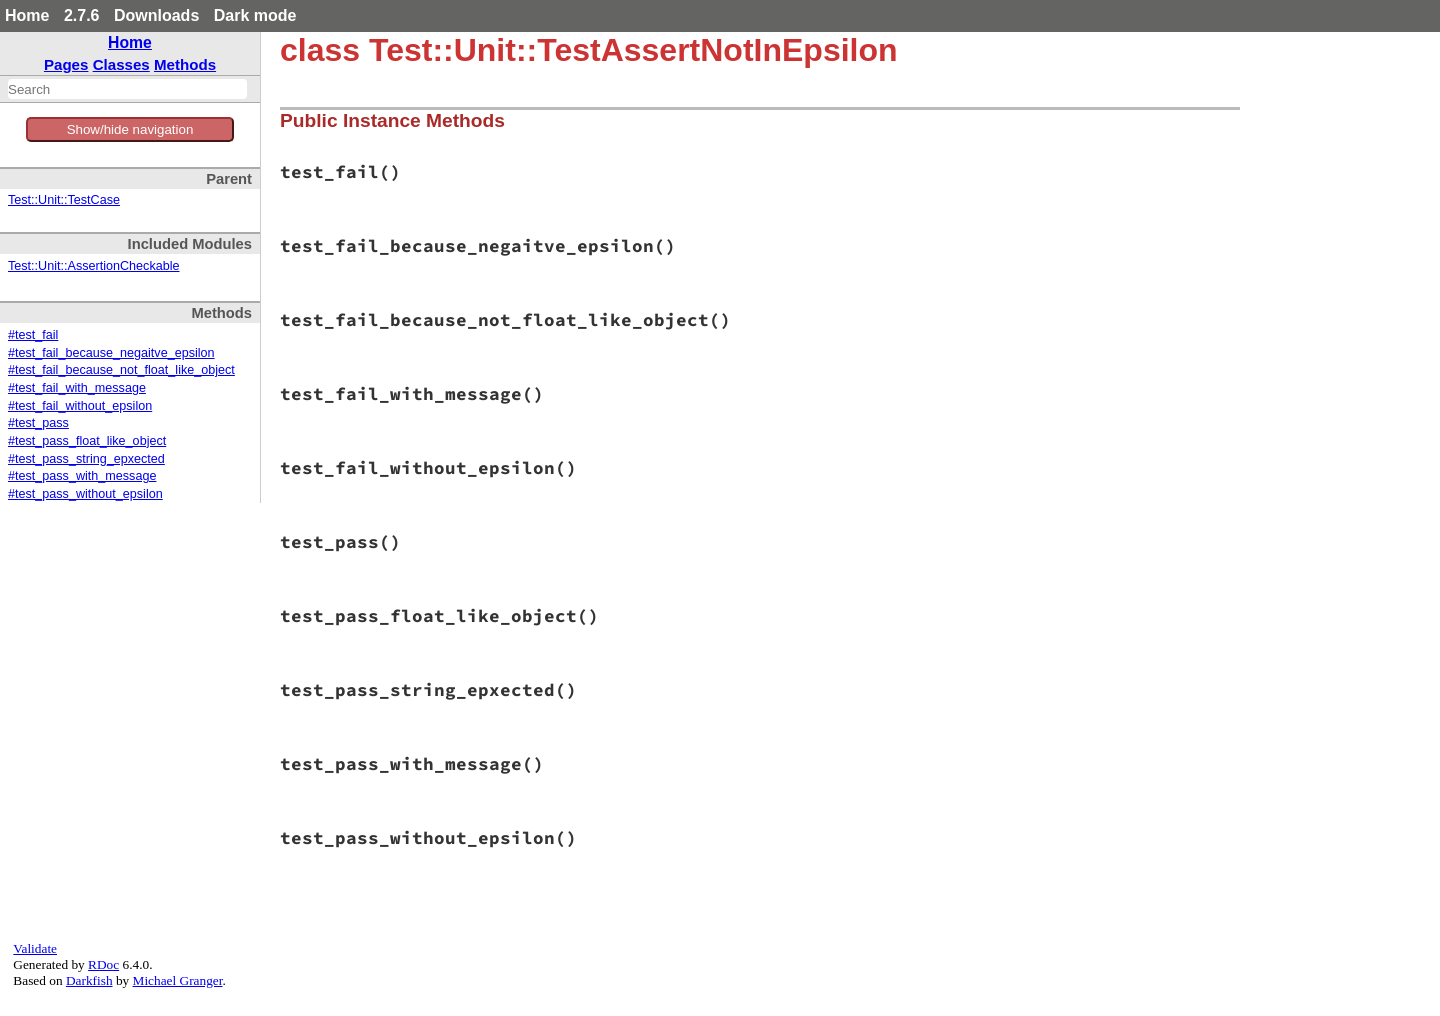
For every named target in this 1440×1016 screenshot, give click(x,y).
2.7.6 (82, 15)
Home (27, 15)
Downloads (156, 15)
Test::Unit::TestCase (64, 200)
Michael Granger (178, 980)
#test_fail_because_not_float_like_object (121, 370)
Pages (66, 64)
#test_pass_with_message (82, 476)
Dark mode (255, 15)
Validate (35, 948)
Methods (185, 64)
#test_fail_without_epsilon (80, 406)
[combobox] (127, 89)
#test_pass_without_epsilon (85, 494)
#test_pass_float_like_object (87, 441)
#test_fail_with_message (77, 388)
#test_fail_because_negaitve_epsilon (111, 353)
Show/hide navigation (130, 129)
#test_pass (38, 423)
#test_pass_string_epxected (86, 459)
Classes (121, 64)
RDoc (103, 964)
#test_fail (33, 335)
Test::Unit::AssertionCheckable (94, 266)
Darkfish (89, 980)
